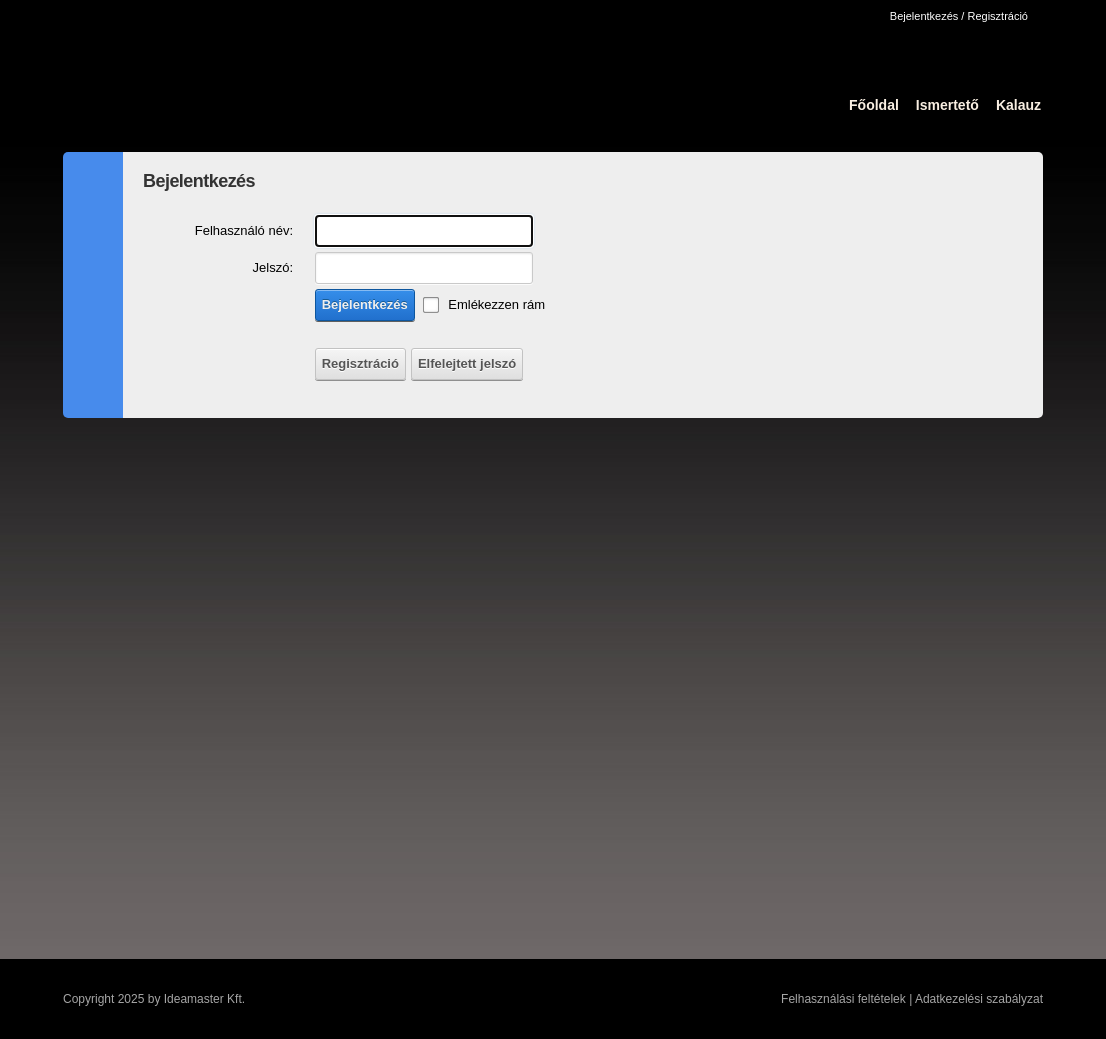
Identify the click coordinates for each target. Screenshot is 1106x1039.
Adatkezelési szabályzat (979, 999)
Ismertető (947, 105)
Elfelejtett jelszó (467, 363)
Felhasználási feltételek (843, 999)
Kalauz (1018, 105)
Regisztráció (360, 363)
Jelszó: (273, 267)
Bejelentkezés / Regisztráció (959, 16)
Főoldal (874, 105)
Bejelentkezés (365, 304)
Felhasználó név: (244, 230)
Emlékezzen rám (496, 304)
